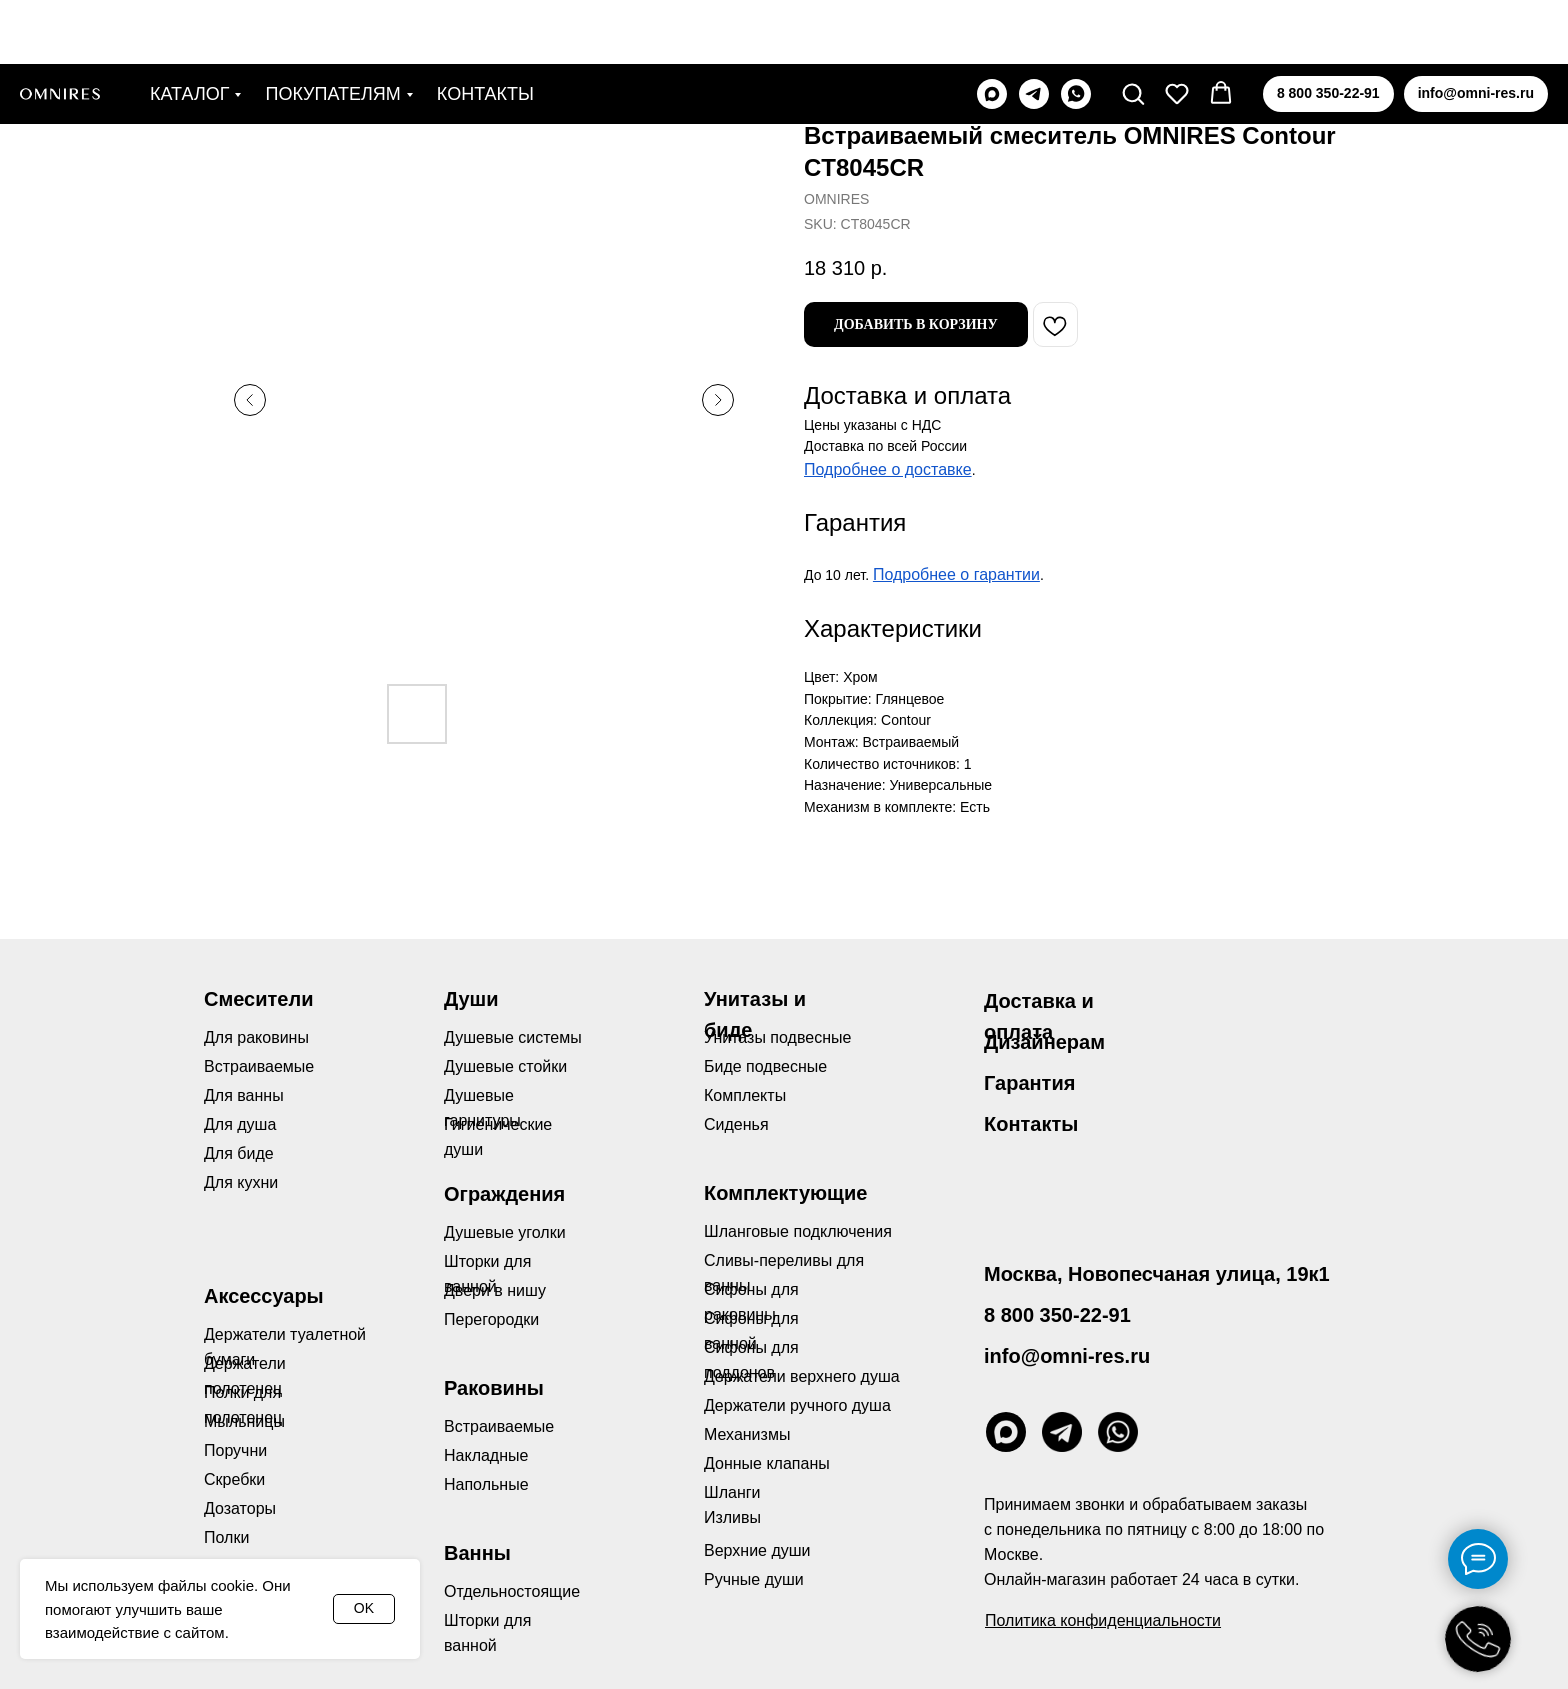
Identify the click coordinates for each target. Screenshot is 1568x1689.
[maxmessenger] (992, 30)
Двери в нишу (495, 1290)
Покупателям (332, 30)
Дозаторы (240, 1508)
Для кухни (241, 1182)
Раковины (494, 1388)
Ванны (477, 1553)
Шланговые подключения (798, 1231)
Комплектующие (785, 1193)
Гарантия (1029, 1083)
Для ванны (244, 1095)
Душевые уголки (505, 1232)
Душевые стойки (505, 1066)
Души (471, 999)
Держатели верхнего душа (802, 1376)
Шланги (732, 1492)
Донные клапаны (767, 1463)
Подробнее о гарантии (956, 574)
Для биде (239, 1153)
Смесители (258, 999)
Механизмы (747, 1434)
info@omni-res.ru (1067, 1356)
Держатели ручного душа (797, 1405)
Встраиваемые (499, 1426)
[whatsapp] (1076, 30)
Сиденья (736, 1124)
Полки (226, 1537)
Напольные (486, 1484)
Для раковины (256, 1037)
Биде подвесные (765, 1066)
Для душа (240, 1124)
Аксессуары (264, 1296)
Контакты (485, 30)
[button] (1133, 29)
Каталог (189, 30)
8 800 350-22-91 (1057, 1315)
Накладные (486, 1455)
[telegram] (1034, 30)
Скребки (234, 1479)
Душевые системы (513, 1037)
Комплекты (745, 1095)
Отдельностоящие (512, 1591)
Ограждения (504, 1194)
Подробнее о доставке (888, 469)
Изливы (732, 1517)
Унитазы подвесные (777, 1037)
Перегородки (491, 1319)
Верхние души (757, 1550)
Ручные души (754, 1579)
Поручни (235, 1450)
